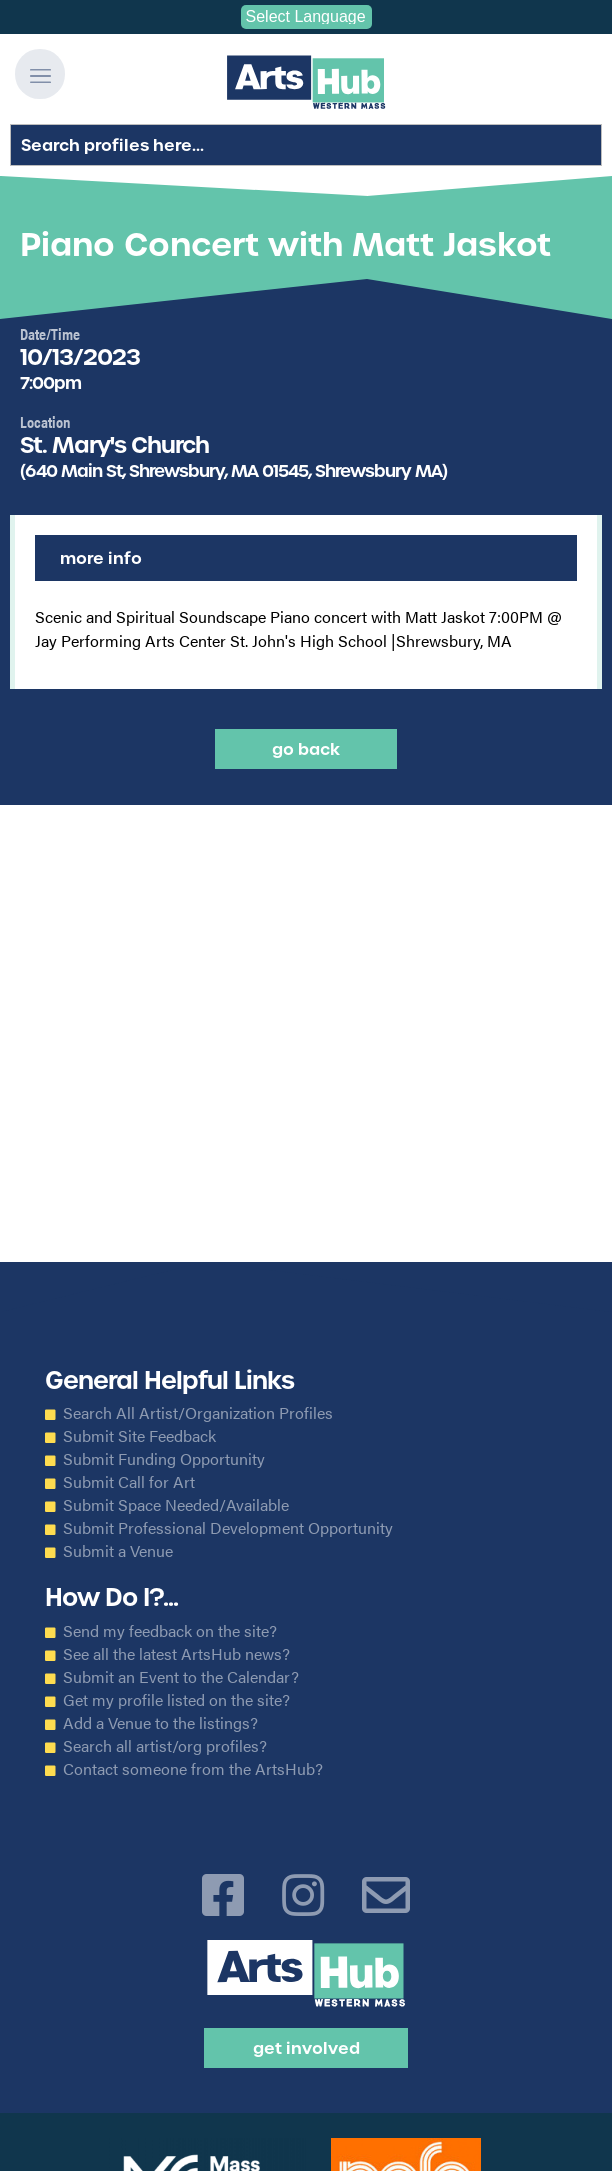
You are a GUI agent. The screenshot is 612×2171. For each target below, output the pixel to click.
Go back (306, 749)
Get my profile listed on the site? (176, 1700)
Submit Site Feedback (139, 1436)
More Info (101, 558)
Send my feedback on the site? (170, 1631)
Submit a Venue (118, 1551)
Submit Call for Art (129, 1482)
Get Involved (306, 2048)
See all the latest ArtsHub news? (176, 1654)
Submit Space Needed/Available (176, 1505)
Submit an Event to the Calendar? (181, 1677)
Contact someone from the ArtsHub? (193, 1769)
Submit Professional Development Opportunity (228, 1528)
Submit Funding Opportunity (164, 1459)
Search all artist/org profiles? (165, 1746)
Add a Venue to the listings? (160, 1723)
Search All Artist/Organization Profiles (198, 1413)
